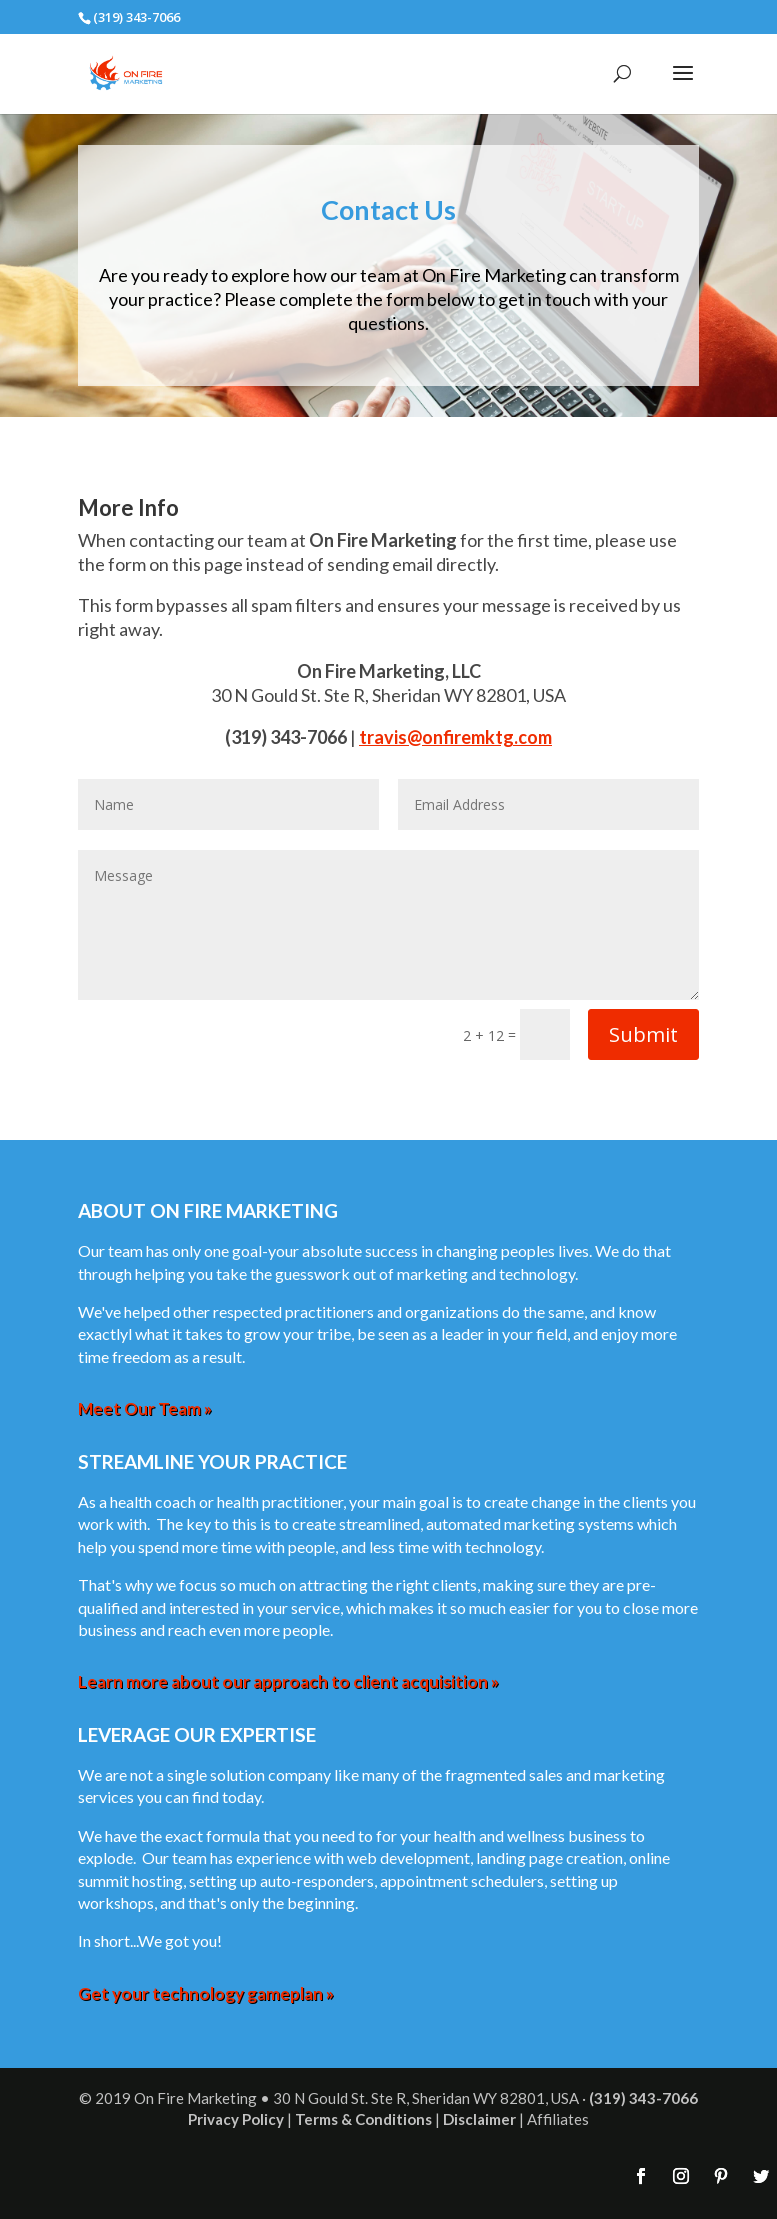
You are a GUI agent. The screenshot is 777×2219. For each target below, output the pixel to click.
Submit (643, 1034)
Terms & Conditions (363, 2119)
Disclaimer (479, 2119)
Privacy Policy (236, 2119)
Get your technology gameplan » (206, 1993)
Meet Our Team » (145, 1408)
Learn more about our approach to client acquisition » (288, 1681)
